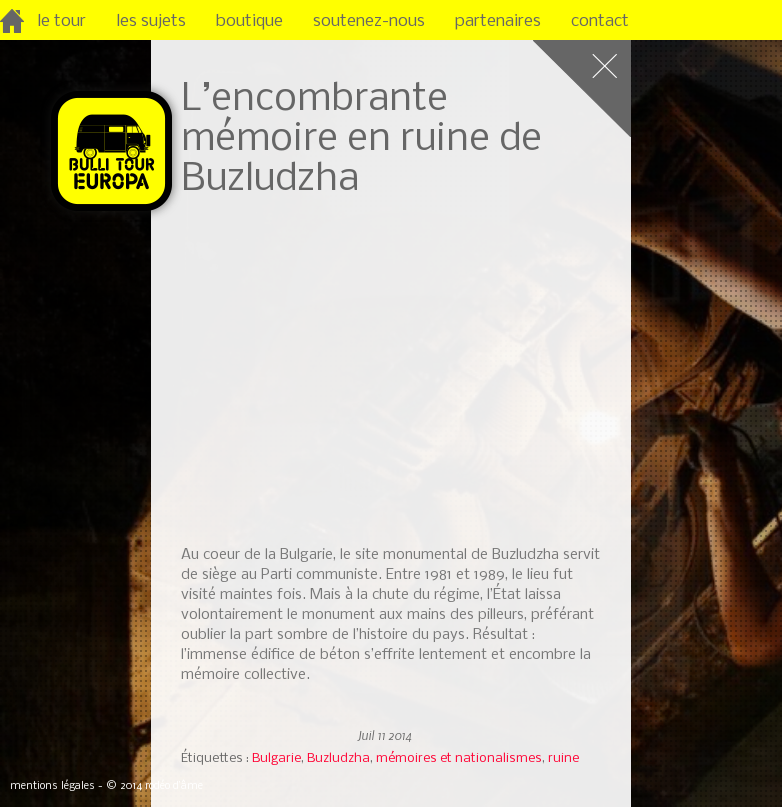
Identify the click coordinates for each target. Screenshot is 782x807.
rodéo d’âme (174, 786)
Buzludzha (338, 758)
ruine (563, 758)
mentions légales (52, 786)
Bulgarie (276, 758)
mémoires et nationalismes (459, 758)
